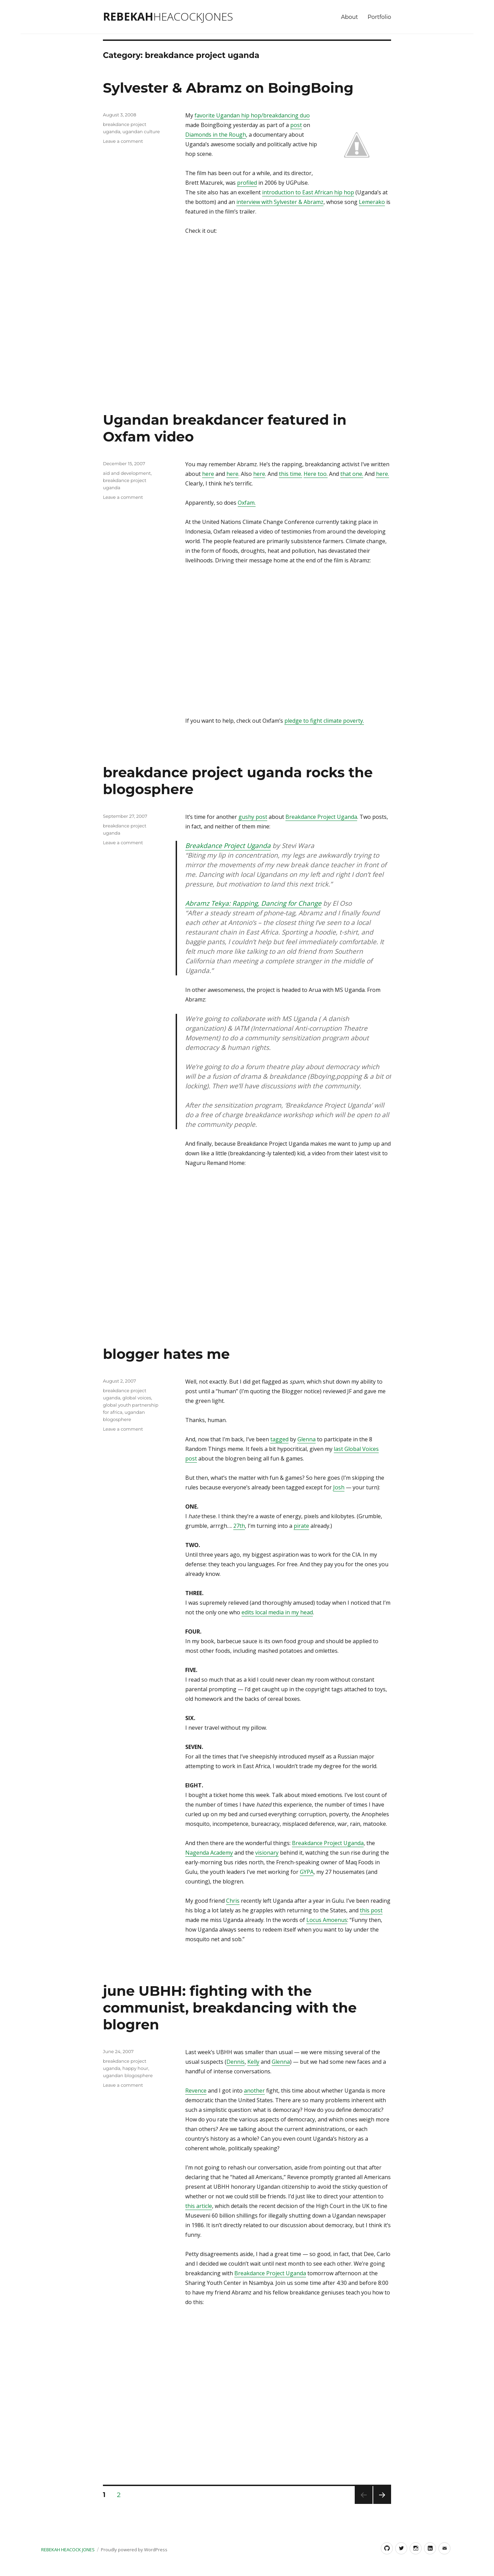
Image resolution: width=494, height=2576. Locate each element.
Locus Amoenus (326, 1920)
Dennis (235, 2061)
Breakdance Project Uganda (321, 817)
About (349, 17)
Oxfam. (247, 502)
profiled (247, 182)
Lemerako (372, 202)
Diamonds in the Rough (215, 134)
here (208, 474)
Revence (196, 2090)
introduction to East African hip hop (308, 192)
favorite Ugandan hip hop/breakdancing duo (252, 115)
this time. (290, 474)
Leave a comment (123, 141)
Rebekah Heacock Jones (68, 2549)
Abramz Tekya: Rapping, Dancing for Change (253, 903)
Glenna (306, 1439)
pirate (301, 1526)
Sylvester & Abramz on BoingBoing (228, 87)
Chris (232, 1900)
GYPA (307, 1872)
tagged (279, 1439)
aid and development (127, 473)
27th (239, 1526)
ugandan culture (141, 131)
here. (382, 474)
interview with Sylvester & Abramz (280, 202)
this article (198, 2206)
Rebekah (168, 16)
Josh (338, 1487)
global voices (136, 1397)
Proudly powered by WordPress (134, 2549)
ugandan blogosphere (128, 2075)
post (296, 125)
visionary (267, 1852)
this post (371, 1910)
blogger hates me (166, 1354)
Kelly (253, 2061)
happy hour (135, 2068)
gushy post (252, 817)
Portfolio (379, 17)
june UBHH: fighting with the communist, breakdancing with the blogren (230, 2007)
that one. (351, 474)
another (254, 2090)
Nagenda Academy (209, 1852)
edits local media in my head (277, 1612)
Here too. (316, 474)
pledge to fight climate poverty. (324, 720)
